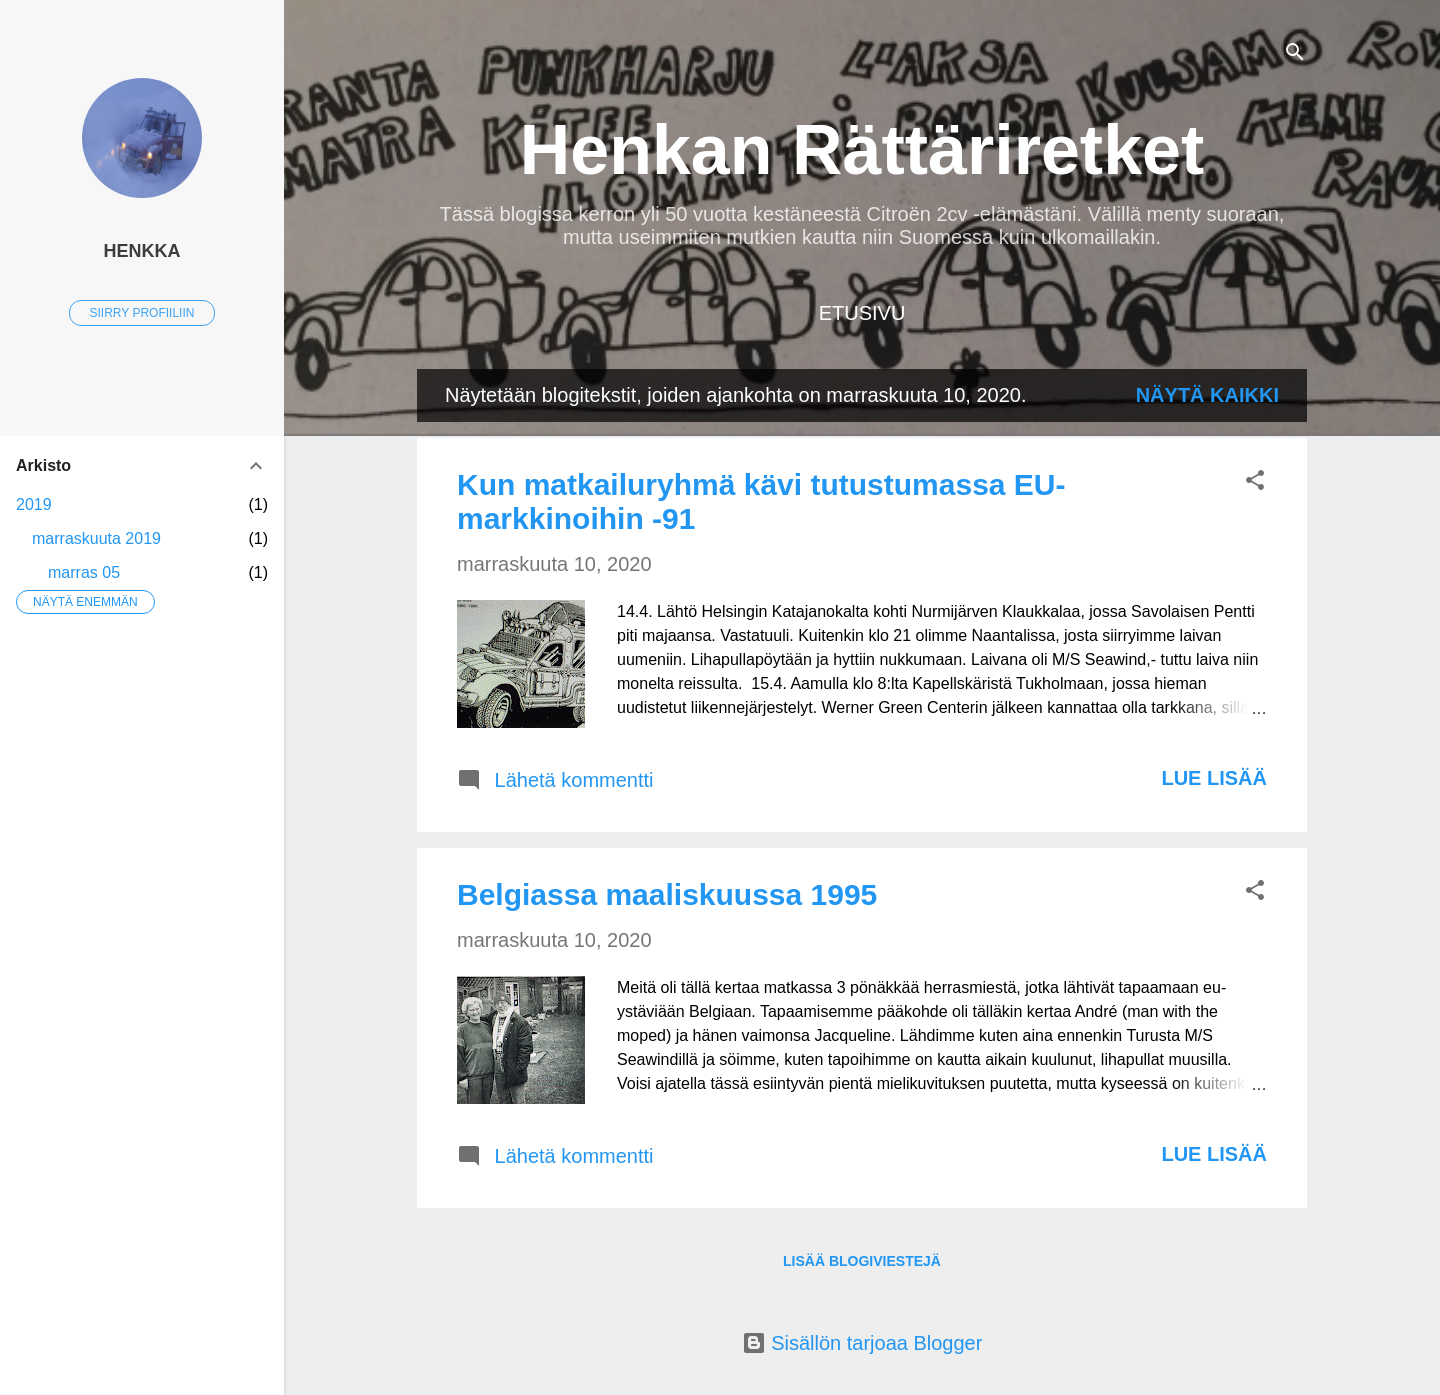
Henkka (141, 251)
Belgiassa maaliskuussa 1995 (667, 894)
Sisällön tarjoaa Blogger (862, 1343)
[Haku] (1295, 54)
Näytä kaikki (1207, 395)
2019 (34, 504)
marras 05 (84, 572)
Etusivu (862, 313)
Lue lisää (1214, 778)
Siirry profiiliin (142, 313)
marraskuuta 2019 (96, 538)
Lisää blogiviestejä (862, 1261)
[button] (1255, 482)
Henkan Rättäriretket (862, 150)
